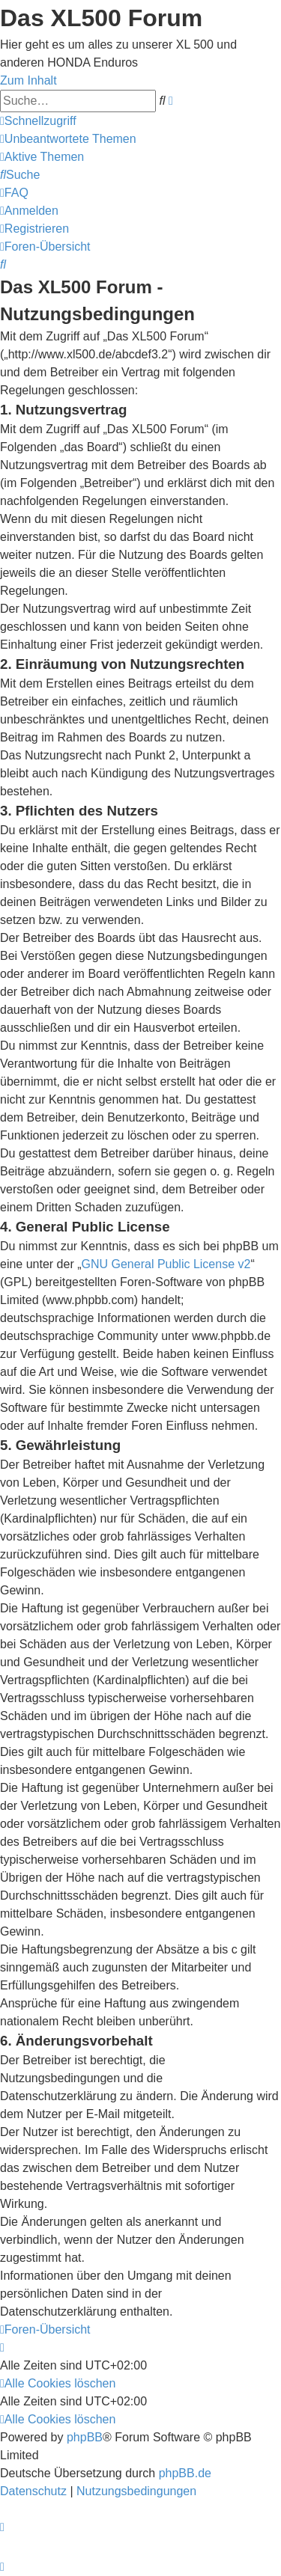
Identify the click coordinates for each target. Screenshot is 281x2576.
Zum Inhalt (28, 80)
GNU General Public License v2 (166, 1264)
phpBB (85, 2437)
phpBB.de (185, 2473)
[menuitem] (68, 138)
